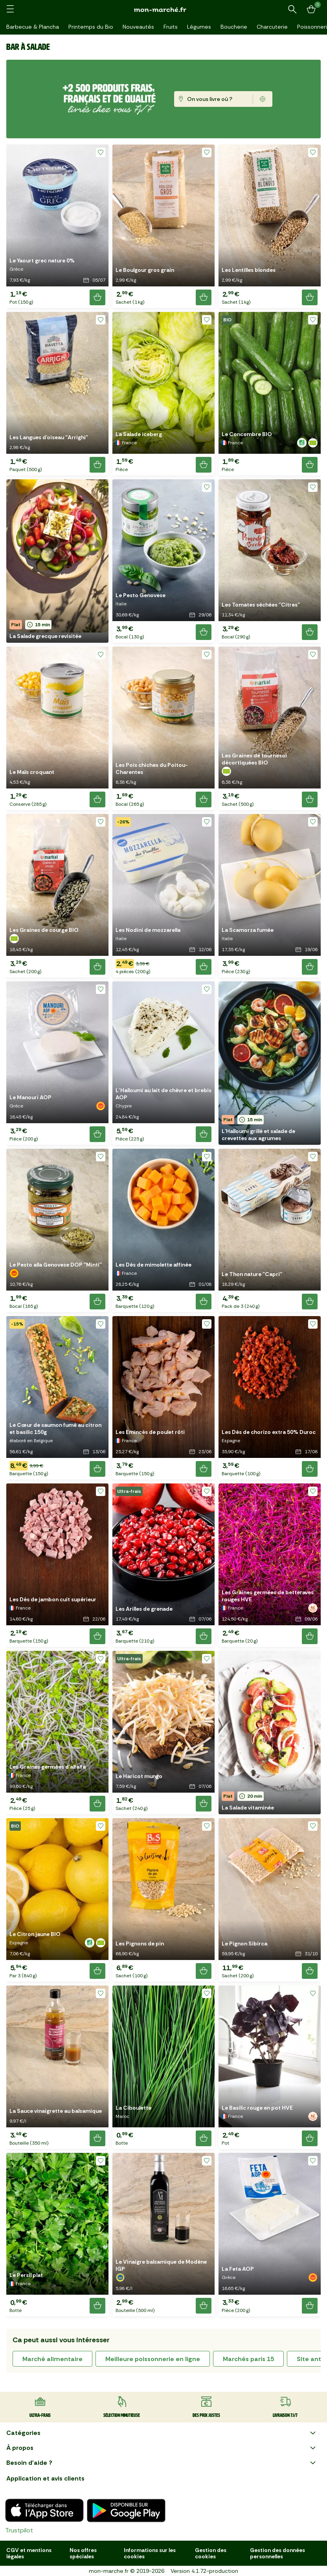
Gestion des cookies (210, 2553)
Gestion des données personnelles (277, 2553)
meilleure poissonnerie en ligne (152, 2359)
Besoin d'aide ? (162, 2463)
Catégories (162, 2433)
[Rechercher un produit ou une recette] (292, 9)
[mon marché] (163, 9)
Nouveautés (138, 26)
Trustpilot (19, 2530)
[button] (57, 226)
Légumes (199, 26)
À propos (162, 2448)
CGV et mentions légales (28, 2553)
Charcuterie (272, 26)
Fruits (171, 26)
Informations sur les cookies (150, 2553)
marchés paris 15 (248, 2359)
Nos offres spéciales (83, 2553)
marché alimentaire (52, 2359)
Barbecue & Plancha (32, 26)
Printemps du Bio (90, 26)
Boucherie (233, 26)
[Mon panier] (311, 9)
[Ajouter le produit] (97, 297)
